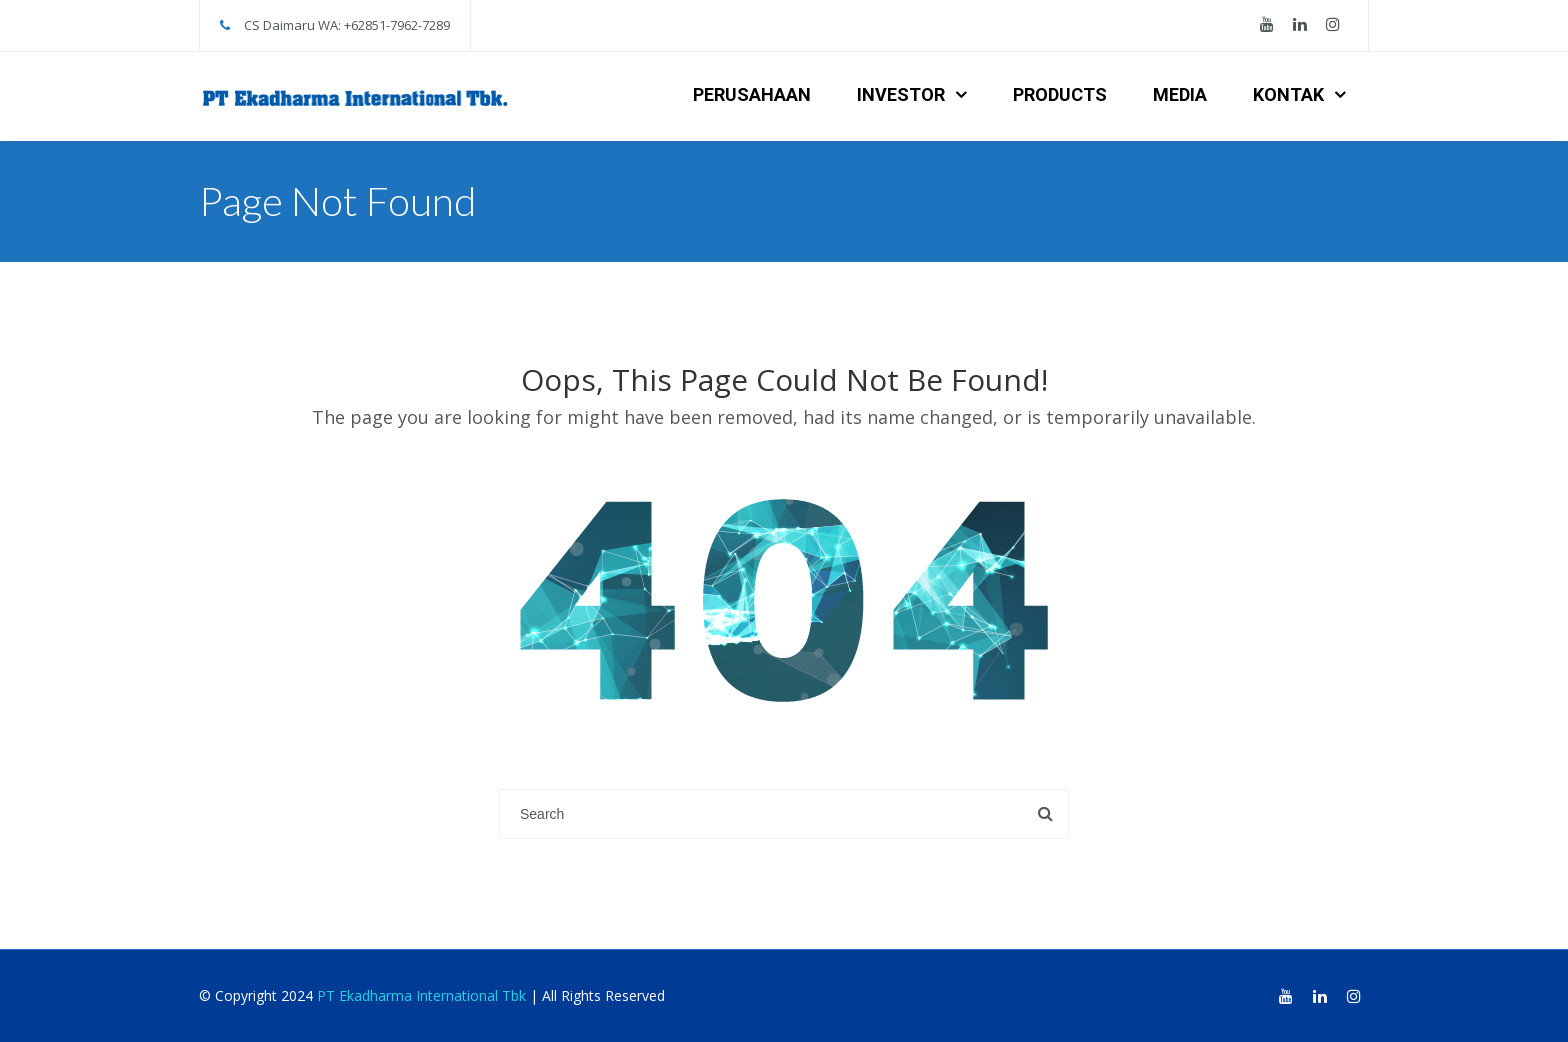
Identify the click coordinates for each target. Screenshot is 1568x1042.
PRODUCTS (1060, 94)
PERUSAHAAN (752, 94)
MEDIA (1180, 94)
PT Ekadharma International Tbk (421, 995)
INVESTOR (901, 94)
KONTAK (1288, 94)
